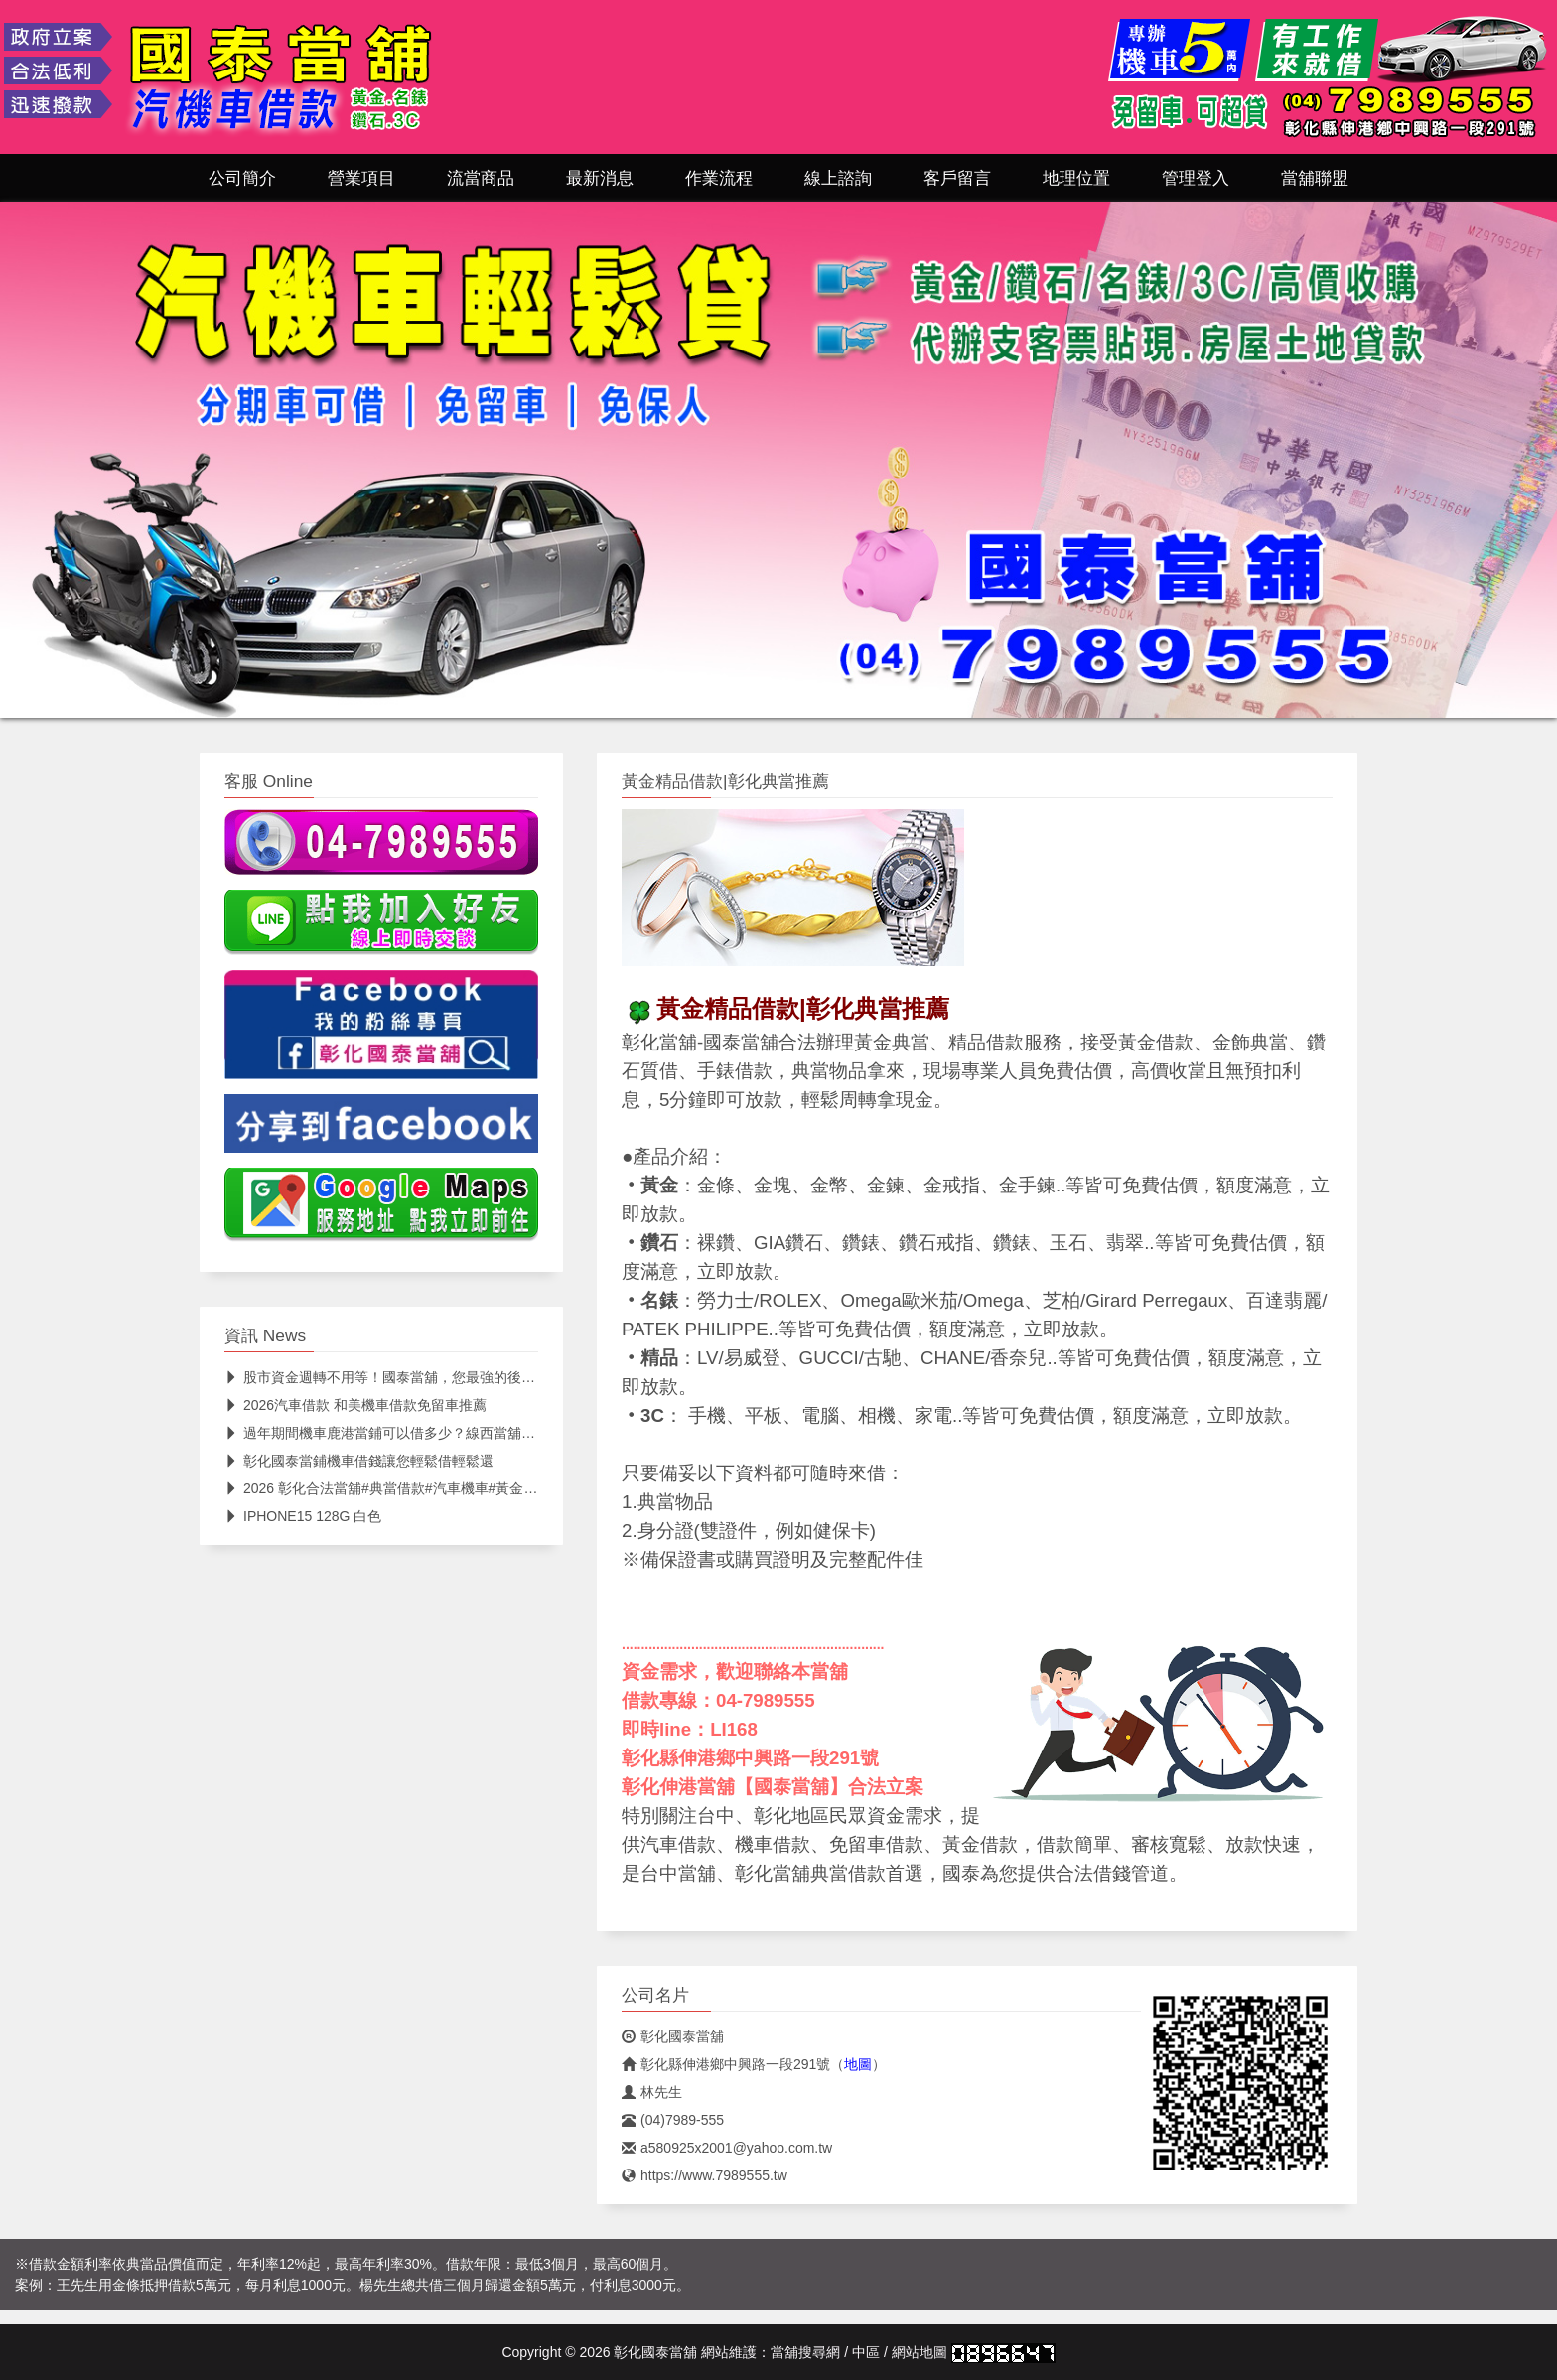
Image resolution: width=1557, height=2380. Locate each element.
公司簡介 (242, 178)
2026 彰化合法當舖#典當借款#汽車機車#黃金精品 (387, 1488)
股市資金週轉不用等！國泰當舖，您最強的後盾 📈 (390, 1377)
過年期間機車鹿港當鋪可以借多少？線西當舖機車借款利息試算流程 (442, 1433)
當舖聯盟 (1314, 178)
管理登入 (1195, 178)
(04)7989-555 (673, 2120)
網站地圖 (919, 2352)
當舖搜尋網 (805, 2352)
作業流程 (719, 178)
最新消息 (600, 178)
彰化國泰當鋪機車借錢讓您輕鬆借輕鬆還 (359, 1461)
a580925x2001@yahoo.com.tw (727, 2148)
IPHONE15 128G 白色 (302, 1516)
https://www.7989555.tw (704, 2175)
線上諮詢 (838, 178)
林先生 (652, 2092)
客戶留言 (957, 178)
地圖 (858, 2064)
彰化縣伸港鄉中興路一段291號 (726, 2064)
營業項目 (361, 178)
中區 (866, 2352)
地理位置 (1076, 178)
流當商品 (480, 178)
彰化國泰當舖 (673, 2036)
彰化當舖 (659, 1042)
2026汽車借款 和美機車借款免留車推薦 (355, 1405)
